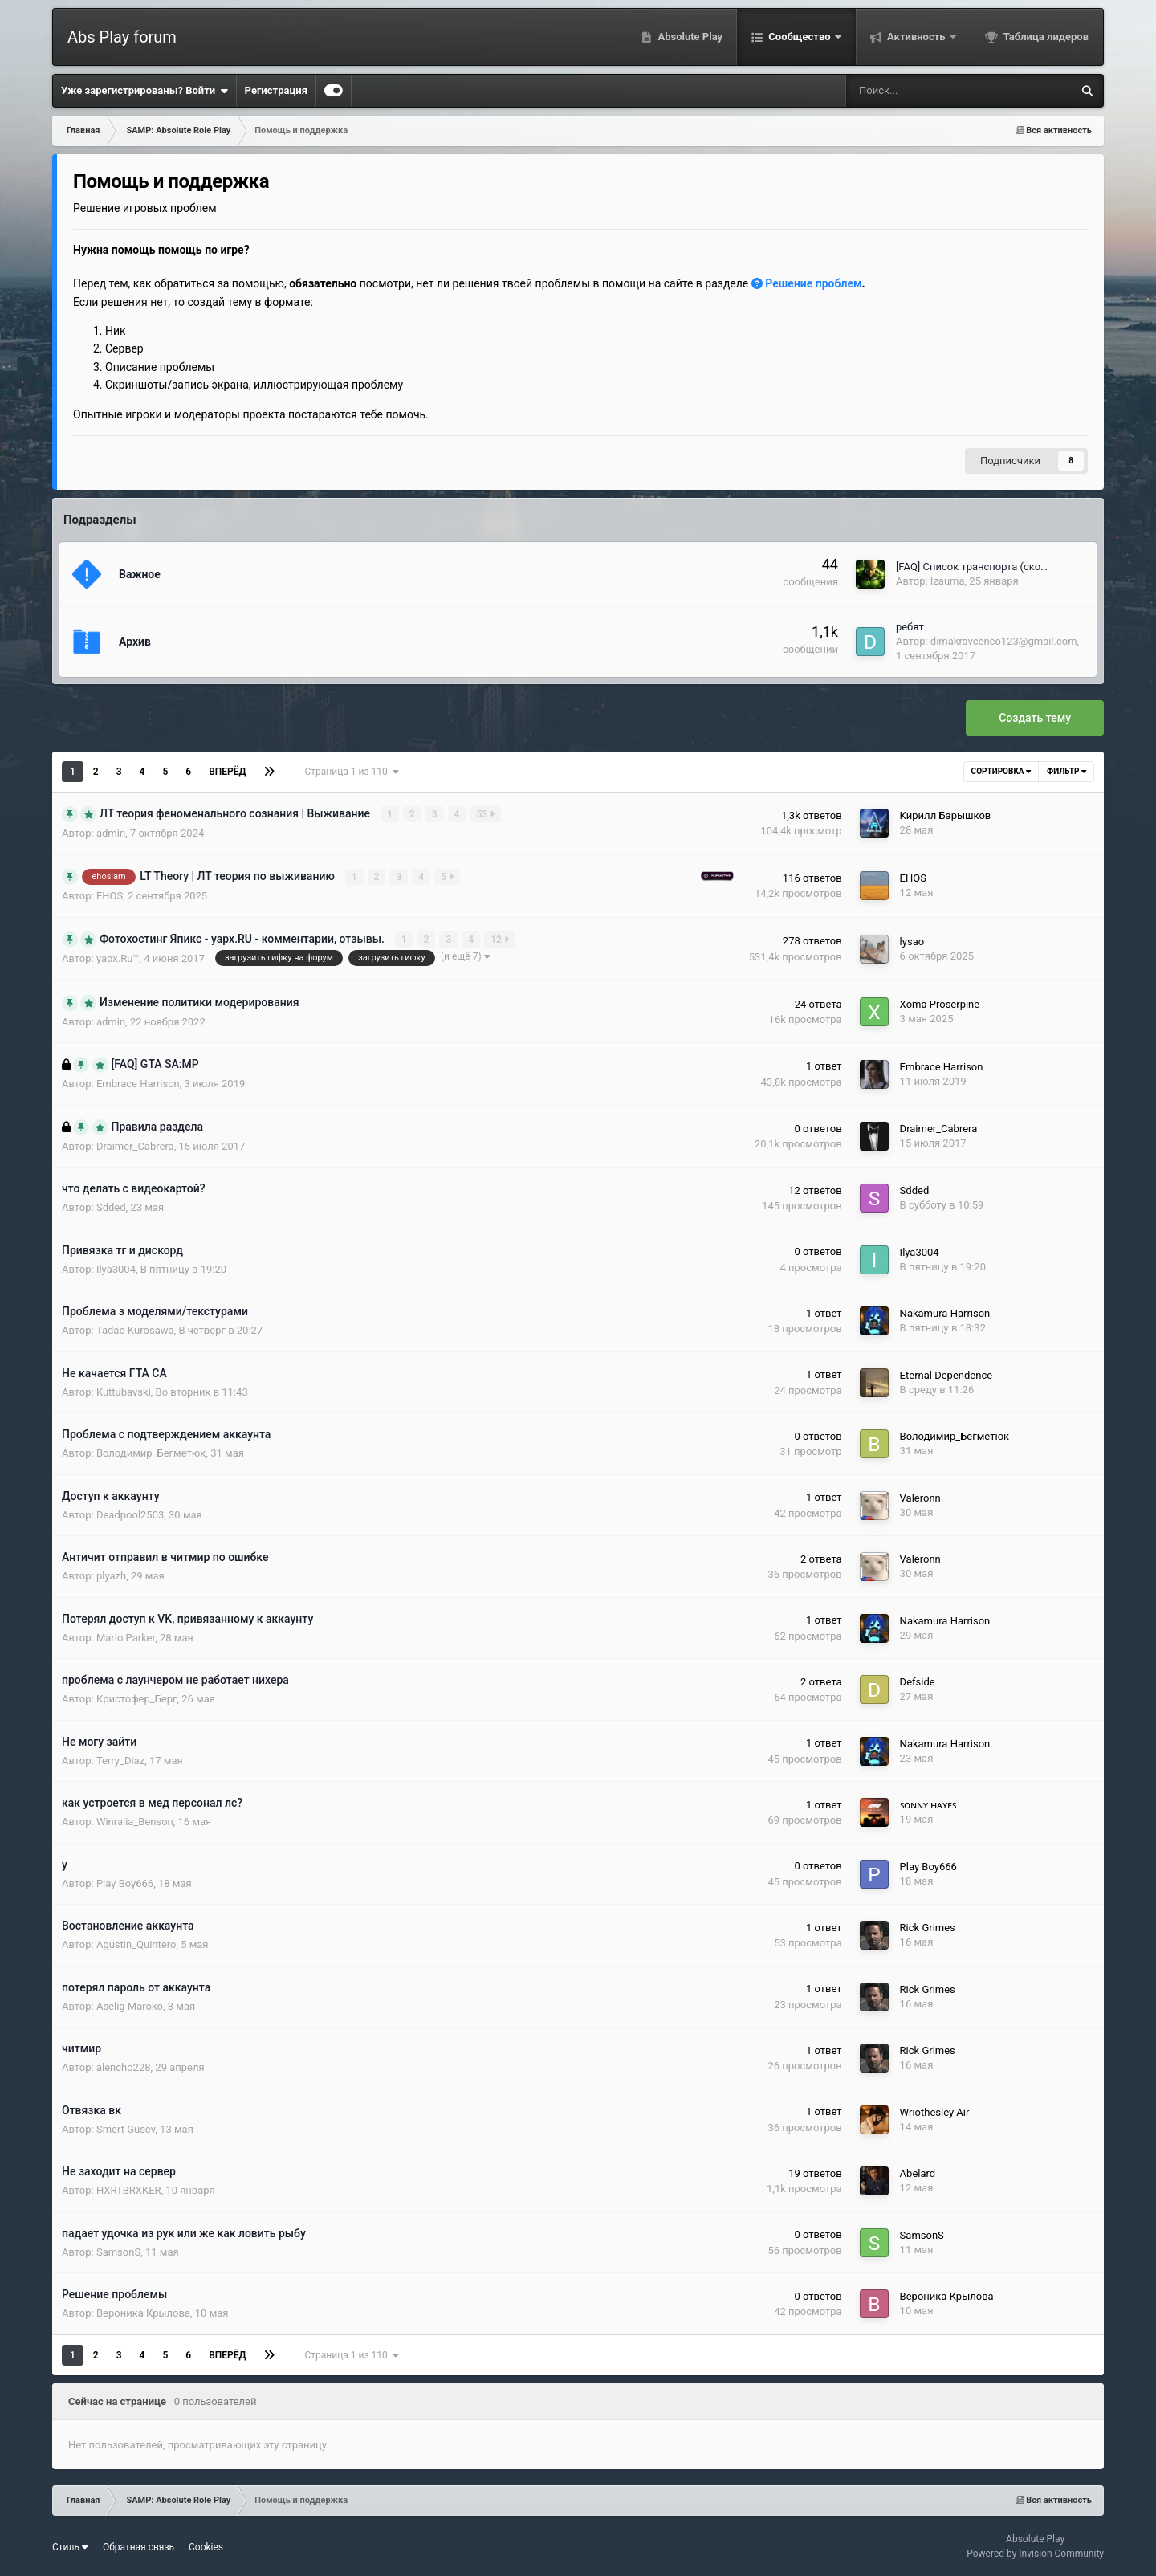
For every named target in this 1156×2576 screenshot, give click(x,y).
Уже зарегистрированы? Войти (144, 91)
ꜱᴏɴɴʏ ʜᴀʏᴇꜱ (928, 1804)
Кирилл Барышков (945, 815)
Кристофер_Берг (136, 1698)
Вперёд (227, 771)
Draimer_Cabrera (135, 1145)
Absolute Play (688, 37)
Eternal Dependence (946, 1373)
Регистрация (276, 90)
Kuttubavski (123, 1391)
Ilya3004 (116, 1268)
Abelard (918, 2172)
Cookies (206, 2545)
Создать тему (1035, 717)
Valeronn (920, 1496)
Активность (916, 37)
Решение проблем (806, 283)
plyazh (111, 1575)
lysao (912, 941)
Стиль (70, 2545)
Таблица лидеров (1045, 37)
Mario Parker (125, 1637)
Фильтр (1066, 771)
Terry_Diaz (120, 1760)
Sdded (111, 1206)
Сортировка (1001, 771)
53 (486, 814)
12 (500, 938)
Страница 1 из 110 (351, 771)
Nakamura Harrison (945, 1312)
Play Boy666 (124, 1883)
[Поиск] (908, 91)
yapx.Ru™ (118, 958)
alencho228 (123, 2066)
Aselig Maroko (129, 2005)
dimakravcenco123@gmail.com (1003, 641)
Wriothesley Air (935, 2111)
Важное (140, 574)
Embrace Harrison (138, 1083)
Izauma (947, 581)
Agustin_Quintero (136, 1944)
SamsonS (118, 2251)
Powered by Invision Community (1035, 2552)
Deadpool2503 (130, 1514)
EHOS (109, 895)
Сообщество (799, 37)
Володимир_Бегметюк (151, 1452)
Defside (917, 1681)
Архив (135, 641)
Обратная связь (138, 2545)
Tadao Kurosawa (135, 1329)
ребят (910, 627)
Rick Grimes (927, 1927)
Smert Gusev (125, 2128)
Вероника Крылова (143, 2312)
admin (110, 833)
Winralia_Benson (134, 1821)
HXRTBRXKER (128, 2189)
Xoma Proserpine (940, 1003)
